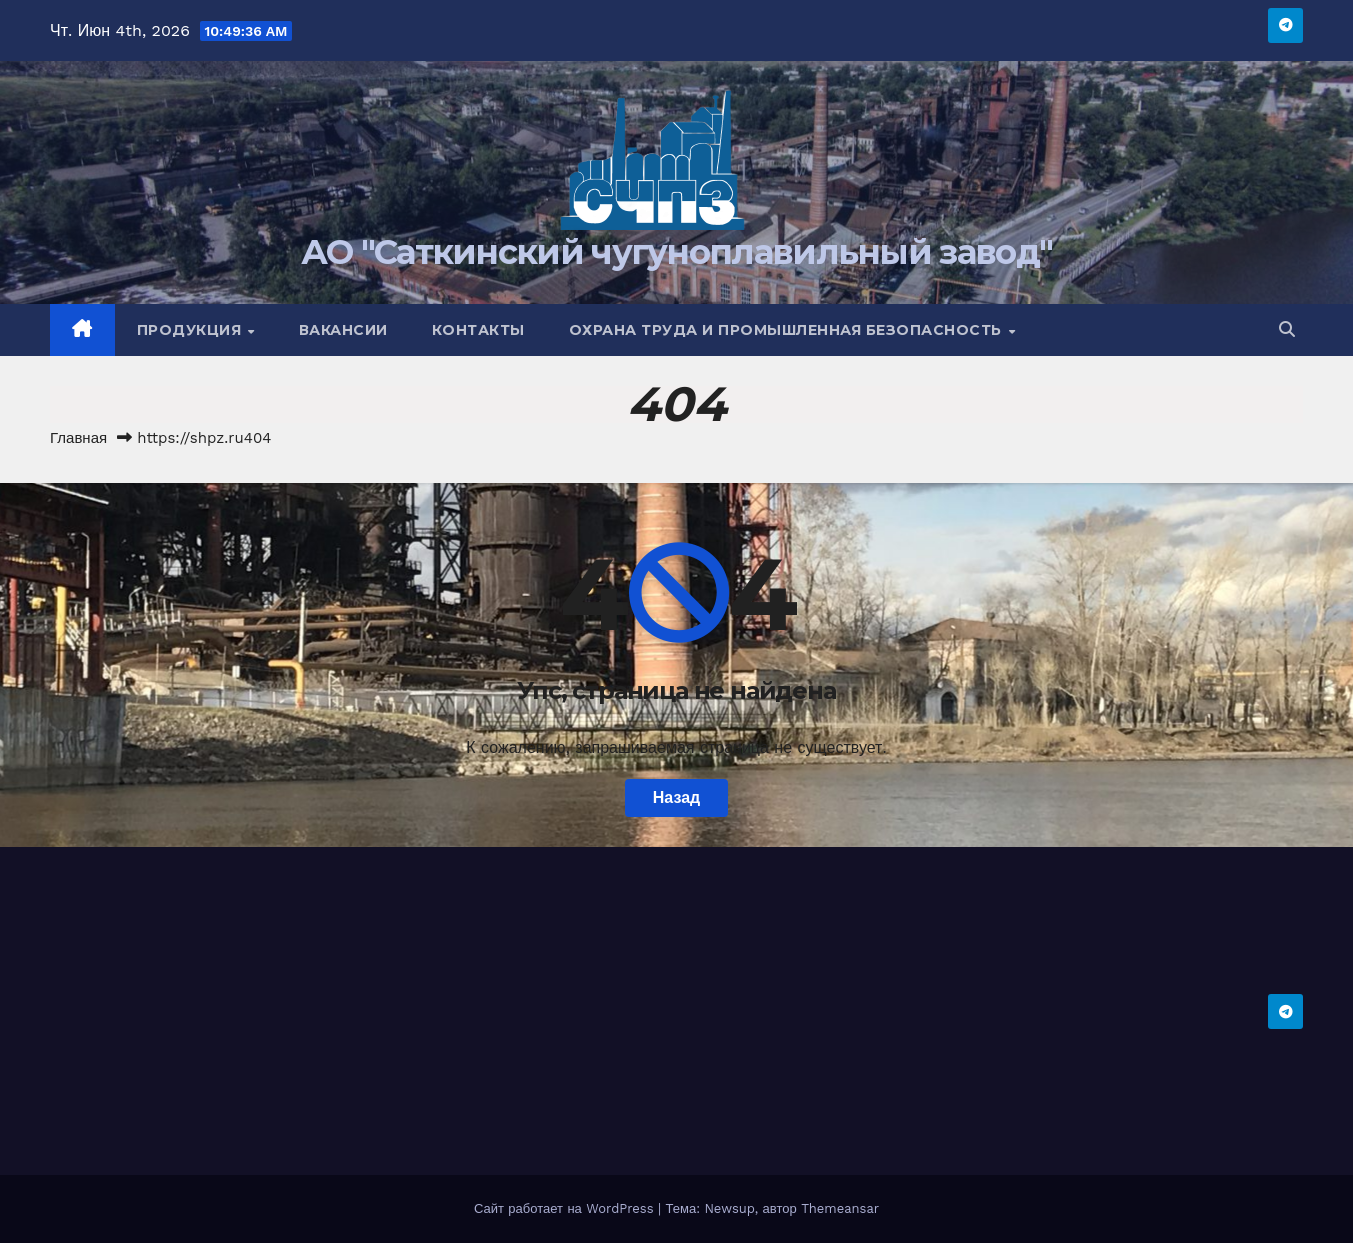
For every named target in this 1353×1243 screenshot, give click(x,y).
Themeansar (840, 1208)
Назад (676, 797)
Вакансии (343, 330)
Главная (78, 438)
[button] (1287, 329)
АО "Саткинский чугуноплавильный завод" (676, 252)
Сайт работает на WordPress (566, 1208)
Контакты (478, 330)
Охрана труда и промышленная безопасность (788, 330)
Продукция (191, 330)
